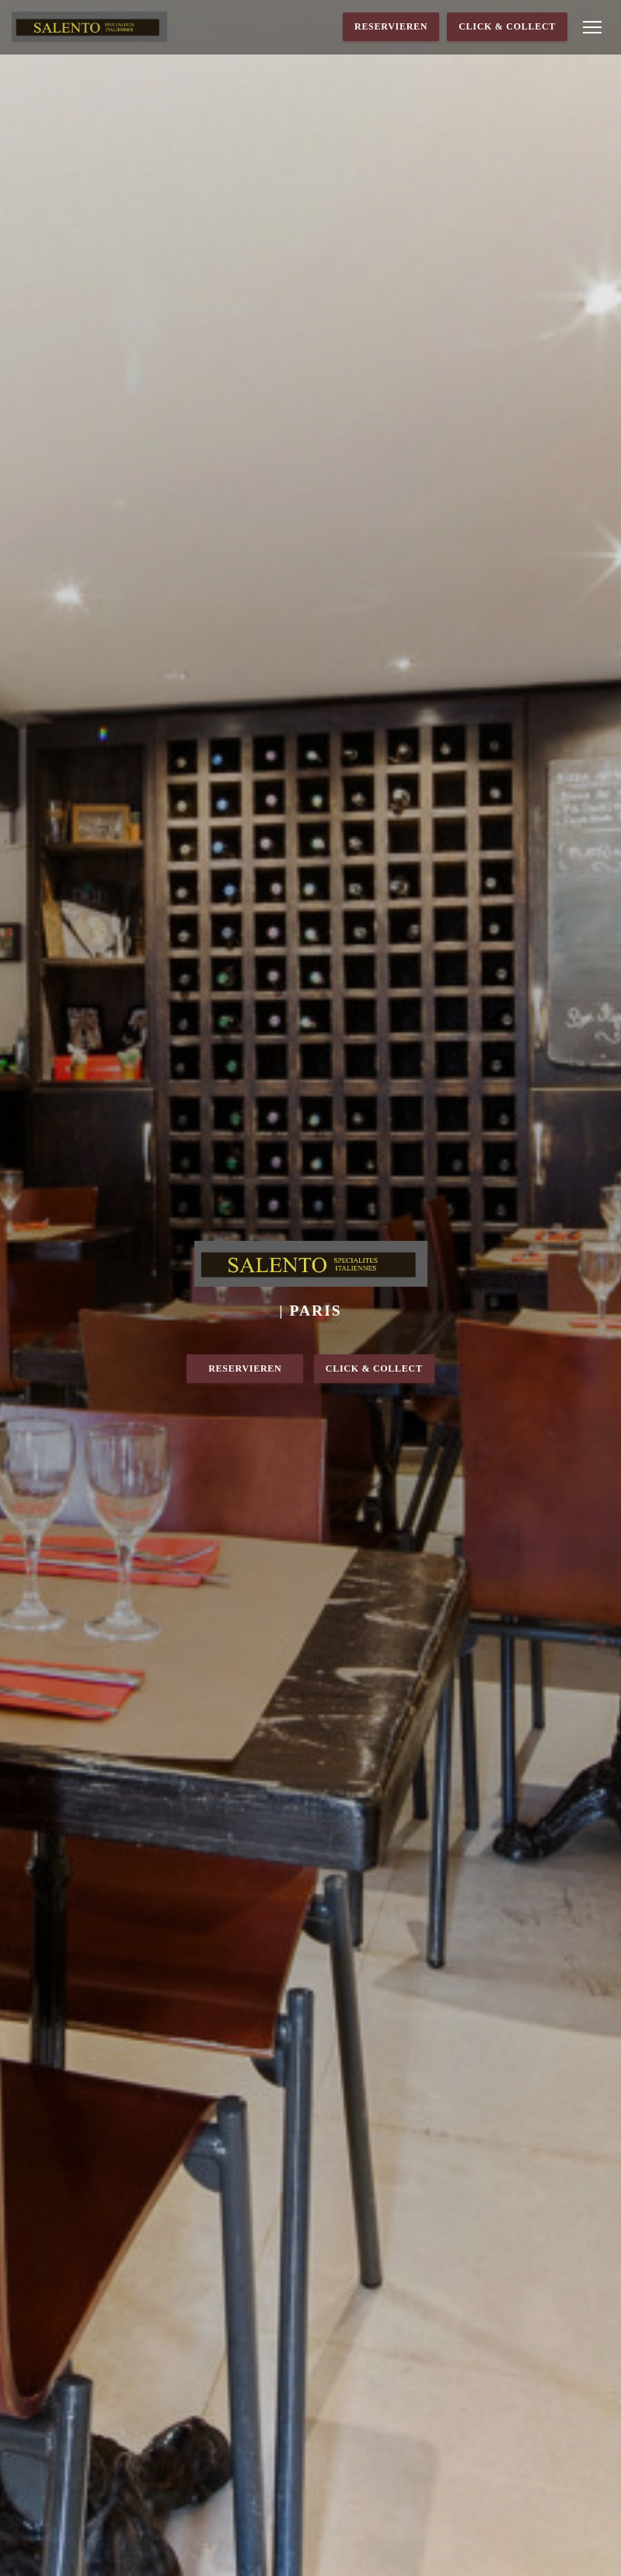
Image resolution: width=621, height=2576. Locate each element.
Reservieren (390, 26)
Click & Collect (507, 26)
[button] (592, 27)
